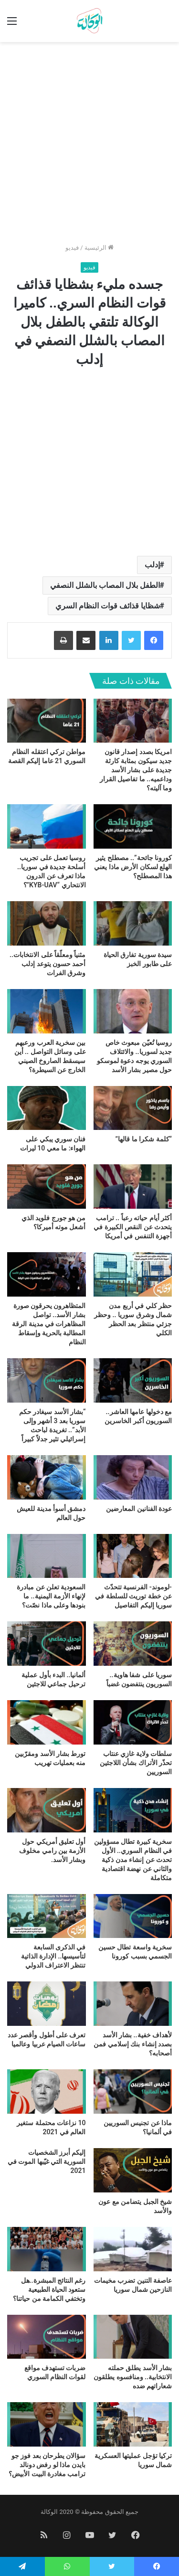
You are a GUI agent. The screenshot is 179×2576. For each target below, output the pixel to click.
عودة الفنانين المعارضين (139, 1508)
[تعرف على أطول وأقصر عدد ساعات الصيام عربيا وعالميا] (46, 2003)
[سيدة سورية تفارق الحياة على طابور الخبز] (133, 923)
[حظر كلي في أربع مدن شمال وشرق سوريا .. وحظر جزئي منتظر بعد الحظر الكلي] (133, 1274)
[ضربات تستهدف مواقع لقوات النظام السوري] (46, 2337)
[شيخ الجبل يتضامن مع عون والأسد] (133, 2170)
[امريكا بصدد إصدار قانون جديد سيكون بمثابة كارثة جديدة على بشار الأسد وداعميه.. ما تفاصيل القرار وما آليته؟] (133, 721)
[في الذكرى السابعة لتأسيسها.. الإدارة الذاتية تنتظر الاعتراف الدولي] (46, 1916)
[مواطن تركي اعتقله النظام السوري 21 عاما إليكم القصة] (46, 721)
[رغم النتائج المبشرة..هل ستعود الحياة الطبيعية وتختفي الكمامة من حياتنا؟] (46, 2249)
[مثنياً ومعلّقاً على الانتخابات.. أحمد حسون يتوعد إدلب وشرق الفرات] (46, 923)
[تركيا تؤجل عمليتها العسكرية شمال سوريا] (133, 2424)
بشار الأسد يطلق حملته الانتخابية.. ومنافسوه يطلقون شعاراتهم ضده (133, 2377)
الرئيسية (99, 247)
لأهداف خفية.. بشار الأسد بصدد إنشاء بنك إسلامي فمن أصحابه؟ (133, 2044)
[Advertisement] (89, 145)
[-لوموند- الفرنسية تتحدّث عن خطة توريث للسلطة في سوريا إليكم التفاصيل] (133, 1556)
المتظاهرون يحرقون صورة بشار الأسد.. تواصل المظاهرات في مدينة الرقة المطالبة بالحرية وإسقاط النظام (48, 1324)
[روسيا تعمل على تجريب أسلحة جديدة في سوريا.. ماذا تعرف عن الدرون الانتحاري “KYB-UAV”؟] (46, 826)
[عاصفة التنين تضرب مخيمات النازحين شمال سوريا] (133, 2249)
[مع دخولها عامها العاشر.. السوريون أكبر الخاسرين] (133, 1380)
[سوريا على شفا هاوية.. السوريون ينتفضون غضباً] (133, 1643)
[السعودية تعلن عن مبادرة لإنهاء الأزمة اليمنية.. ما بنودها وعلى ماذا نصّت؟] (46, 1556)
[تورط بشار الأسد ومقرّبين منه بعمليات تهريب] (46, 1722)
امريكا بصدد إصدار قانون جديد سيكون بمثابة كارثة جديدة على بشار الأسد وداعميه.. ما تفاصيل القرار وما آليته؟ (136, 770)
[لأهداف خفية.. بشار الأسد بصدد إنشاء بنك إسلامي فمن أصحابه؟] (133, 2003)
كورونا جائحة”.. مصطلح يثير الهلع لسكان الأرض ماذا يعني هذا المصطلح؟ (133, 867)
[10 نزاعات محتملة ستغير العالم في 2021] (46, 2091)
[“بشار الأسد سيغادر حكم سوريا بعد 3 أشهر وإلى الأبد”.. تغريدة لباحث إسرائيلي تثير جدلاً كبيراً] (46, 1380)
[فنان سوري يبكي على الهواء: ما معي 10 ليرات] (46, 1108)
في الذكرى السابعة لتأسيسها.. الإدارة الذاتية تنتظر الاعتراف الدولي (53, 1956)
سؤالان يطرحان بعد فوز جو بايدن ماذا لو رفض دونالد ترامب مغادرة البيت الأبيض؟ (47, 2465)
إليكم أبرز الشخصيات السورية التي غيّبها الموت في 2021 (47, 2161)
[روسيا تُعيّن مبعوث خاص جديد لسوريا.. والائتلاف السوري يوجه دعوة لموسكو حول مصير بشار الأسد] (133, 1011)
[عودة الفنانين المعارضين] (133, 1477)
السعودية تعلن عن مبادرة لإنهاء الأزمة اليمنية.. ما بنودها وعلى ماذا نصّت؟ (51, 1596)
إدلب (152, 564)
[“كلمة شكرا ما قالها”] (133, 1108)
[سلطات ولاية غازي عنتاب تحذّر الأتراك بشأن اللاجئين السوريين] (133, 1722)
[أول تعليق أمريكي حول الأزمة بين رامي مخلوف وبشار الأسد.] (46, 1810)
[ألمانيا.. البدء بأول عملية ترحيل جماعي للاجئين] (46, 1643)
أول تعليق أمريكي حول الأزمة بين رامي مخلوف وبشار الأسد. (52, 1850)
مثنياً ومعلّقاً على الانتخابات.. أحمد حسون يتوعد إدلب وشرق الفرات (47, 964)
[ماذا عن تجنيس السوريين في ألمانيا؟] (133, 2091)
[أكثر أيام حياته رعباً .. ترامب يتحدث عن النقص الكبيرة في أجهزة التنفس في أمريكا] (133, 1186)
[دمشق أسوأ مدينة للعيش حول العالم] (46, 1477)
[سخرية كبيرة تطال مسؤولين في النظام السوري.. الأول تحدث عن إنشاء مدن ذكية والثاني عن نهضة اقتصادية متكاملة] (133, 1810)
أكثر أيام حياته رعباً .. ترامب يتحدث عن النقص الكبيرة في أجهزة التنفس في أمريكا (133, 1227)
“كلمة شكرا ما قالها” (144, 1139)
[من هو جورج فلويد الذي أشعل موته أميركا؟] (46, 1186)
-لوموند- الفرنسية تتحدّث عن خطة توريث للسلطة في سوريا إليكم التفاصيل (133, 1596)
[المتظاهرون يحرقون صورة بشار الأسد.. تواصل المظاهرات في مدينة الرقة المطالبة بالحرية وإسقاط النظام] (46, 1274)
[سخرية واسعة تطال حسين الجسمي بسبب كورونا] (133, 1916)
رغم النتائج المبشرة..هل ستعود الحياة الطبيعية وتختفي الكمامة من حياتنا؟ (49, 2289)
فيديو (72, 247)
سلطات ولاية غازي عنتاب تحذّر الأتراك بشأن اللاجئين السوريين (136, 1763)
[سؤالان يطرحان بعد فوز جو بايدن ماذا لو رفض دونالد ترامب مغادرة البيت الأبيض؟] (46, 2424)
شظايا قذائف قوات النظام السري (107, 605)
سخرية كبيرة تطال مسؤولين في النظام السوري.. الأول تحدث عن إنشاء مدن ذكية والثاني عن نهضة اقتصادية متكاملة (133, 1860)
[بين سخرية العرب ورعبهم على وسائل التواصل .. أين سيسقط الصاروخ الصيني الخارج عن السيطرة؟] (46, 1011)
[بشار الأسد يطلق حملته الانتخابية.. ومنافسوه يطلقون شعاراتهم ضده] (133, 2337)
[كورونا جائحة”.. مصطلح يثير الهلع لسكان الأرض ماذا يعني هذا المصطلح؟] (133, 826)
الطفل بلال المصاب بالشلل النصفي (105, 585)
